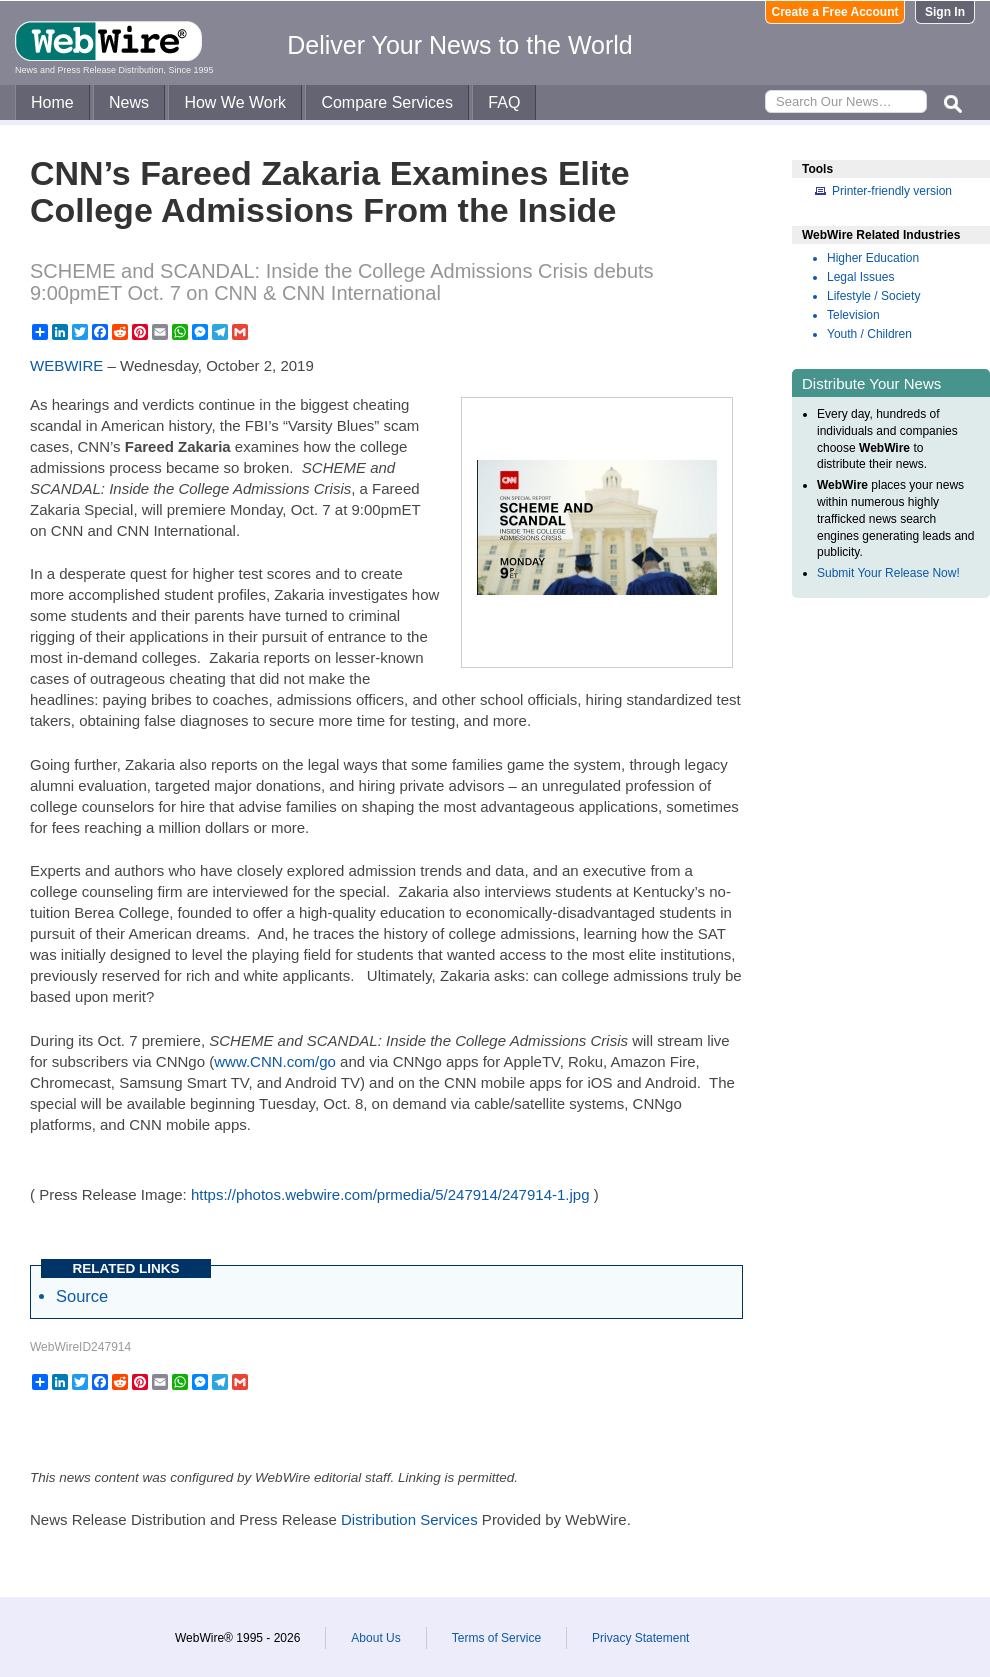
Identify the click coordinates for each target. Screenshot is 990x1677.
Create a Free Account (835, 12)
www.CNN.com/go (275, 1061)
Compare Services (387, 102)
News (129, 102)
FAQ (504, 102)
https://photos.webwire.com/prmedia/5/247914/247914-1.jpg (390, 1194)
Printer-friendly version (892, 191)
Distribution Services (409, 1519)
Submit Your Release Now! (888, 573)
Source (82, 1296)
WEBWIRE (66, 365)
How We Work (235, 102)
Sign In (945, 12)
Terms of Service (496, 1638)
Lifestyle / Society (873, 296)
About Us (375, 1638)
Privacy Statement (640, 1638)
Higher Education (873, 258)
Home (52, 102)
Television (853, 315)
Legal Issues (860, 277)
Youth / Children (869, 334)
